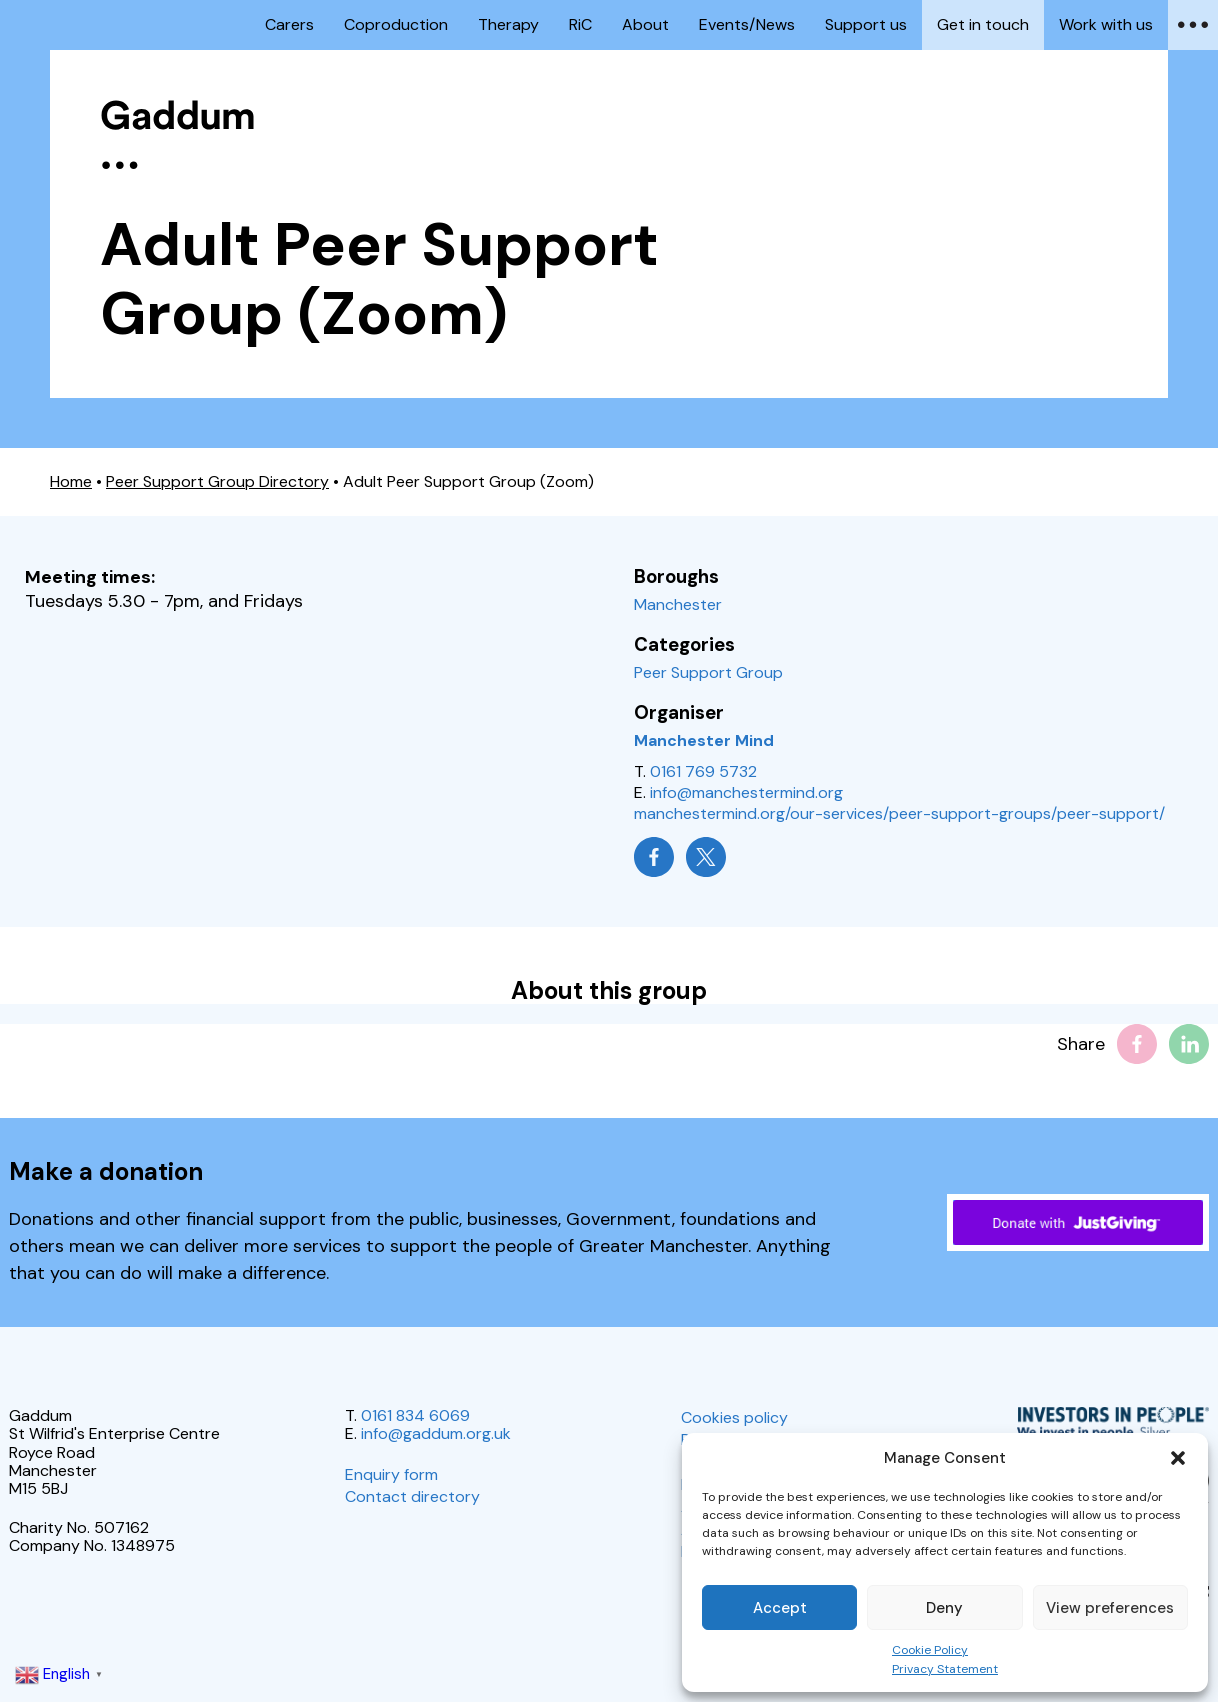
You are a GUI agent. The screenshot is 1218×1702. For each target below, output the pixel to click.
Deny (944, 1608)
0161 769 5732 (703, 771)
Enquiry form (391, 1474)
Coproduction (396, 24)
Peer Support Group (708, 672)
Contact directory (412, 1496)
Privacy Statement (945, 1669)
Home (71, 481)
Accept (780, 1608)
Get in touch (983, 24)
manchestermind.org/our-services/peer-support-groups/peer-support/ (899, 813)
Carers (289, 24)
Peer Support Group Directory (217, 481)
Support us (866, 24)
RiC (580, 24)
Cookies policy (734, 1417)
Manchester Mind (704, 740)
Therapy (508, 24)
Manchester (678, 604)
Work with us (1106, 24)
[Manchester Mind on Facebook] (654, 857)
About (645, 24)
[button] (1178, 1458)
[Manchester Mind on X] (706, 857)
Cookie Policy (930, 1650)
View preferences (1110, 1608)
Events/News (747, 24)
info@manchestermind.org (746, 792)
